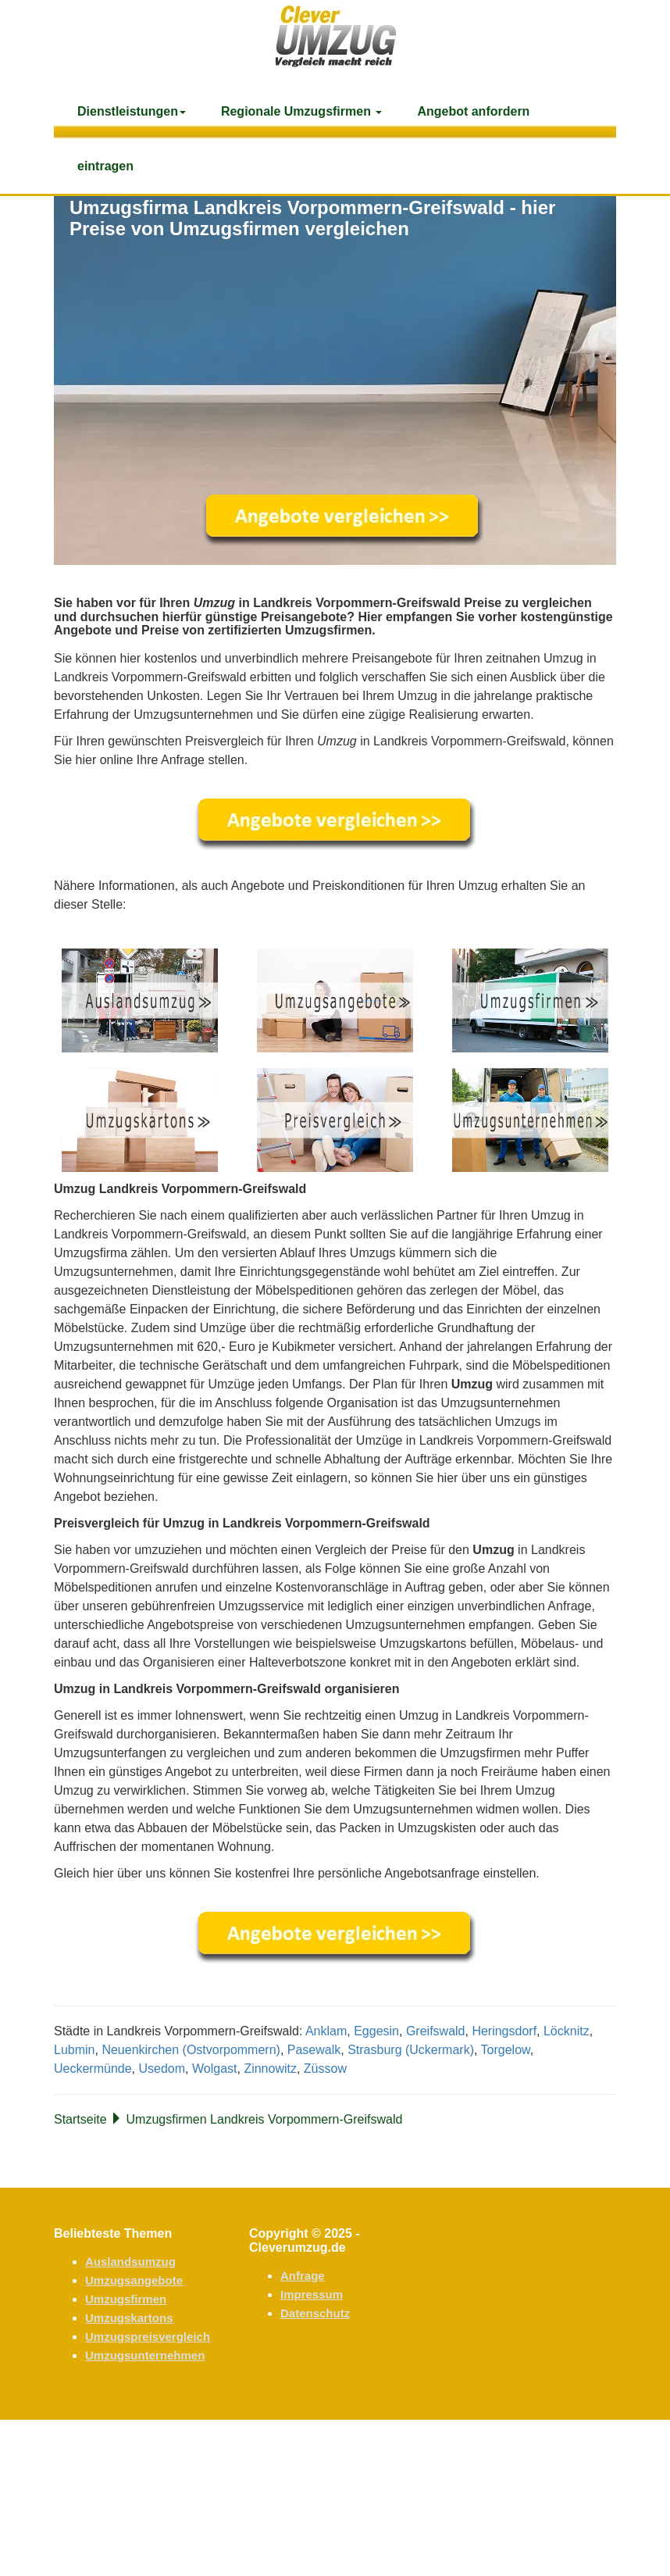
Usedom (162, 2068)
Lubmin (74, 2049)
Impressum (311, 2294)
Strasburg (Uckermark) (410, 2049)
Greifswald (435, 2031)
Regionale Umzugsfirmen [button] (301, 111)
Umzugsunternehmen (145, 2355)
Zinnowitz (270, 2068)
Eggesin (376, 2031)
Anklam (326, 2031)
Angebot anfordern (473, 111)
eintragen (105, 166)
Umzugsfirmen (125, 2299)
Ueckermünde (93, 2068)
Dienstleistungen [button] (131, 111)
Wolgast (214, 2068)
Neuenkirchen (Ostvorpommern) (191, 2049)
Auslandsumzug (130, 2261)
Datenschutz (315, 2313)
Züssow (325, 2068)
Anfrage (302, 2275)
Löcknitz (566, 2031)
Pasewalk (313, 2049)
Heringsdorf (504, 2031)
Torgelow (505, 2049)
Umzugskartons (129, 2317)
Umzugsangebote (134, 2280)
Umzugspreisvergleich (147, 2336)
